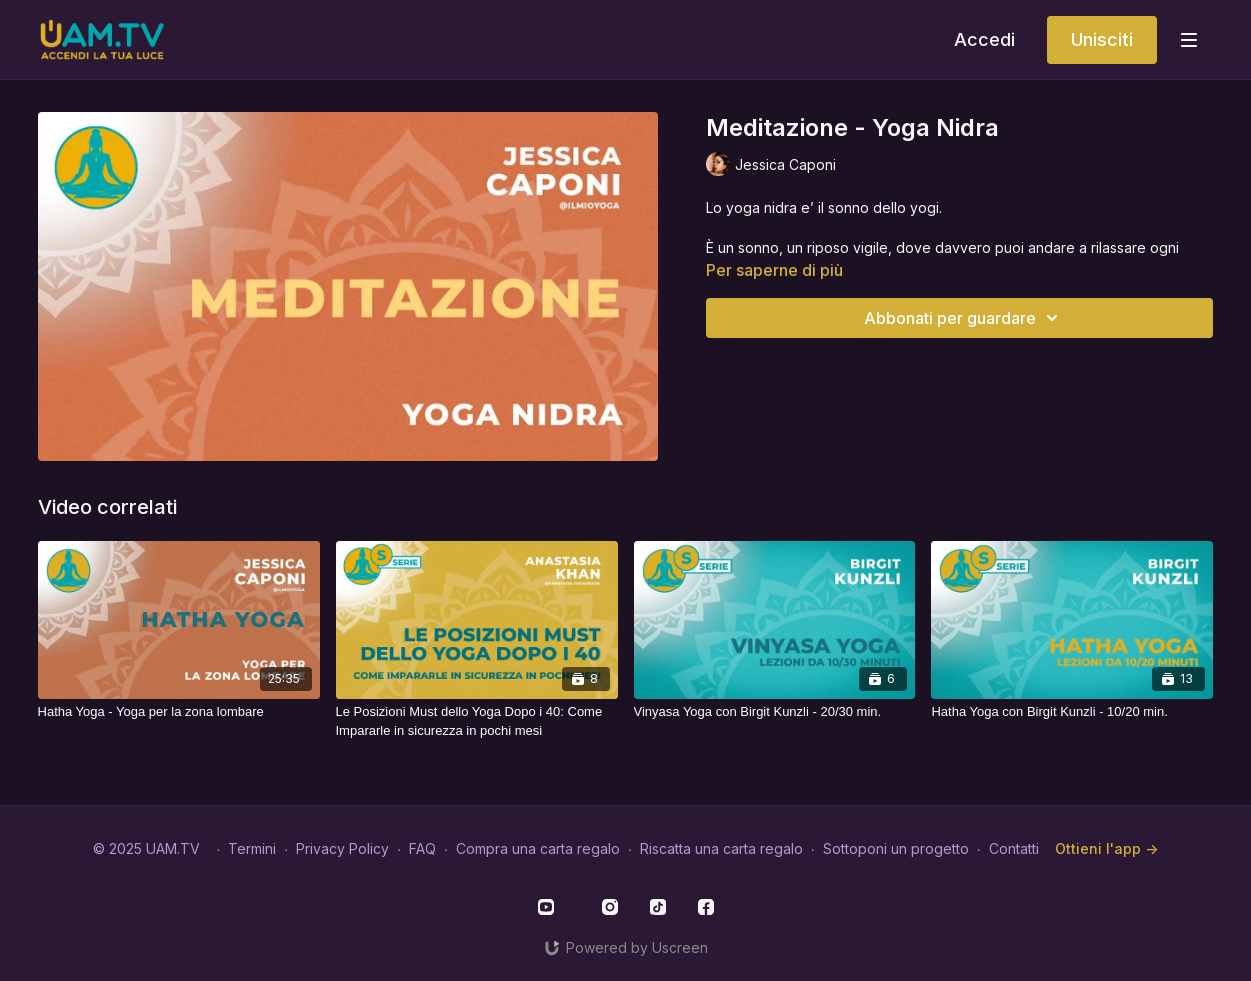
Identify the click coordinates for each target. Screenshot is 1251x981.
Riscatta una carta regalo (721, 848)
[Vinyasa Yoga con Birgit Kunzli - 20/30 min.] (775, 712)
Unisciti (1102, 39)
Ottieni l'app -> (1106, 848)
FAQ (422, 848)
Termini (252, 848)
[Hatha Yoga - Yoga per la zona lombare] (179, 712)
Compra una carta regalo (538, 848)
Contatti (1014, 848)
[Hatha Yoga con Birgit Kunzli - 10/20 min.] (1072, 712)
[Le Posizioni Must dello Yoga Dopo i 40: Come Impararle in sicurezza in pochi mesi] (477, 721)
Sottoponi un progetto (896, 848)
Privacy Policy (342, 848)
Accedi (984, 39)
